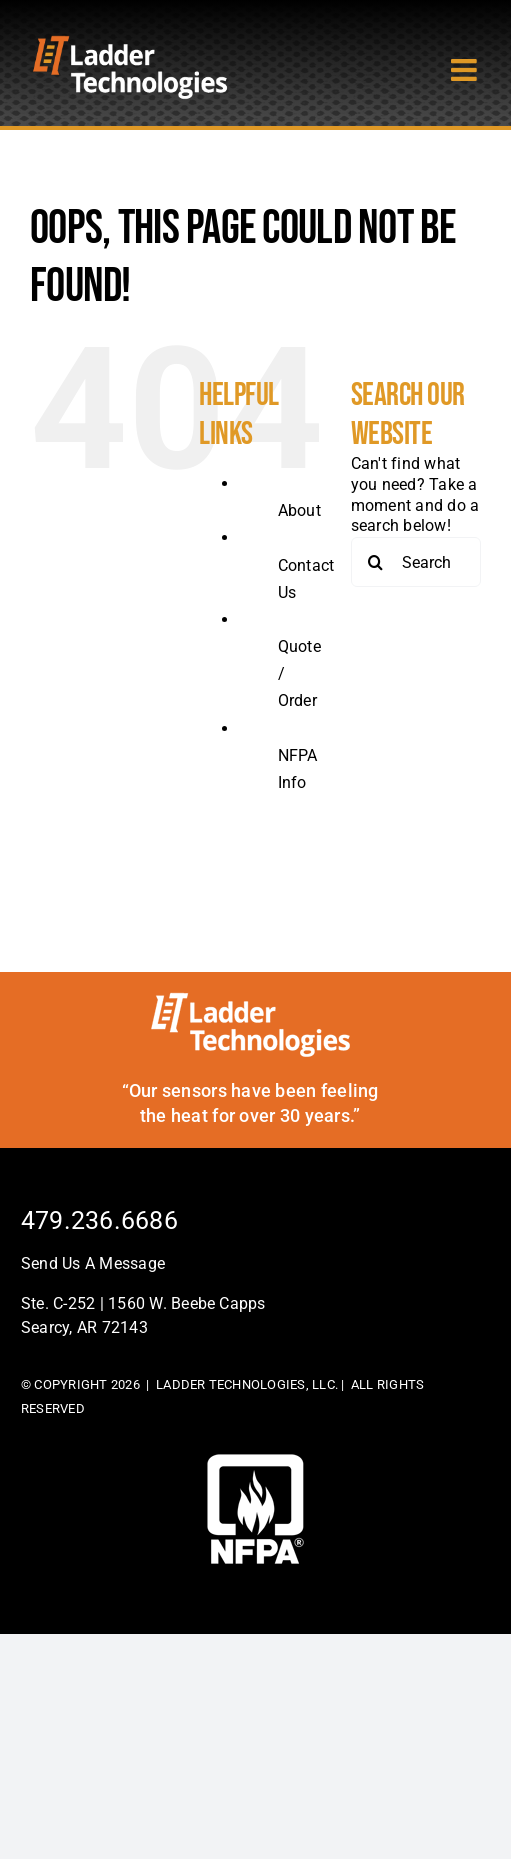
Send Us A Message (93, 1263)
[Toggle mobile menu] (466, 70)
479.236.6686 (99, 1220)
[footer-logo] (255, 1461)
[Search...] (416, 562)
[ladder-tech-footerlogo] (250, 999)
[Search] (376, 562)
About (299, 510)
